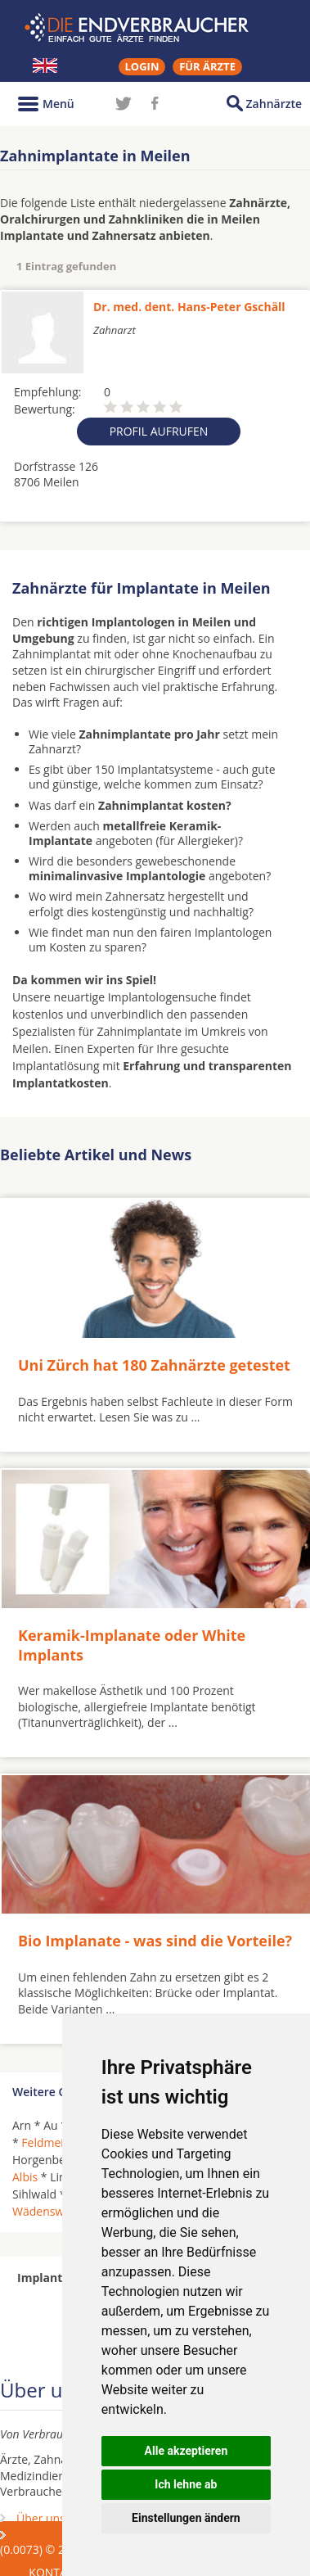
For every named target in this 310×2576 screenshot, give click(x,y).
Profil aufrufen (159, 431)
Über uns (40, 2518)
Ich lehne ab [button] (186, 2484)
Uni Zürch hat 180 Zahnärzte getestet (154, 1365)
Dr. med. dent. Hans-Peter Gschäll (189, 306)
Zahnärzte (274, 103)
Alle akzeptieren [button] (186, 2450)
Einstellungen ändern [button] (186, 2517)
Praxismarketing (59, 2535)
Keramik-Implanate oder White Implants (131, 1644)
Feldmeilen (50, 2142)
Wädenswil (41, 2211)
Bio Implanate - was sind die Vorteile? (155, 1940)
